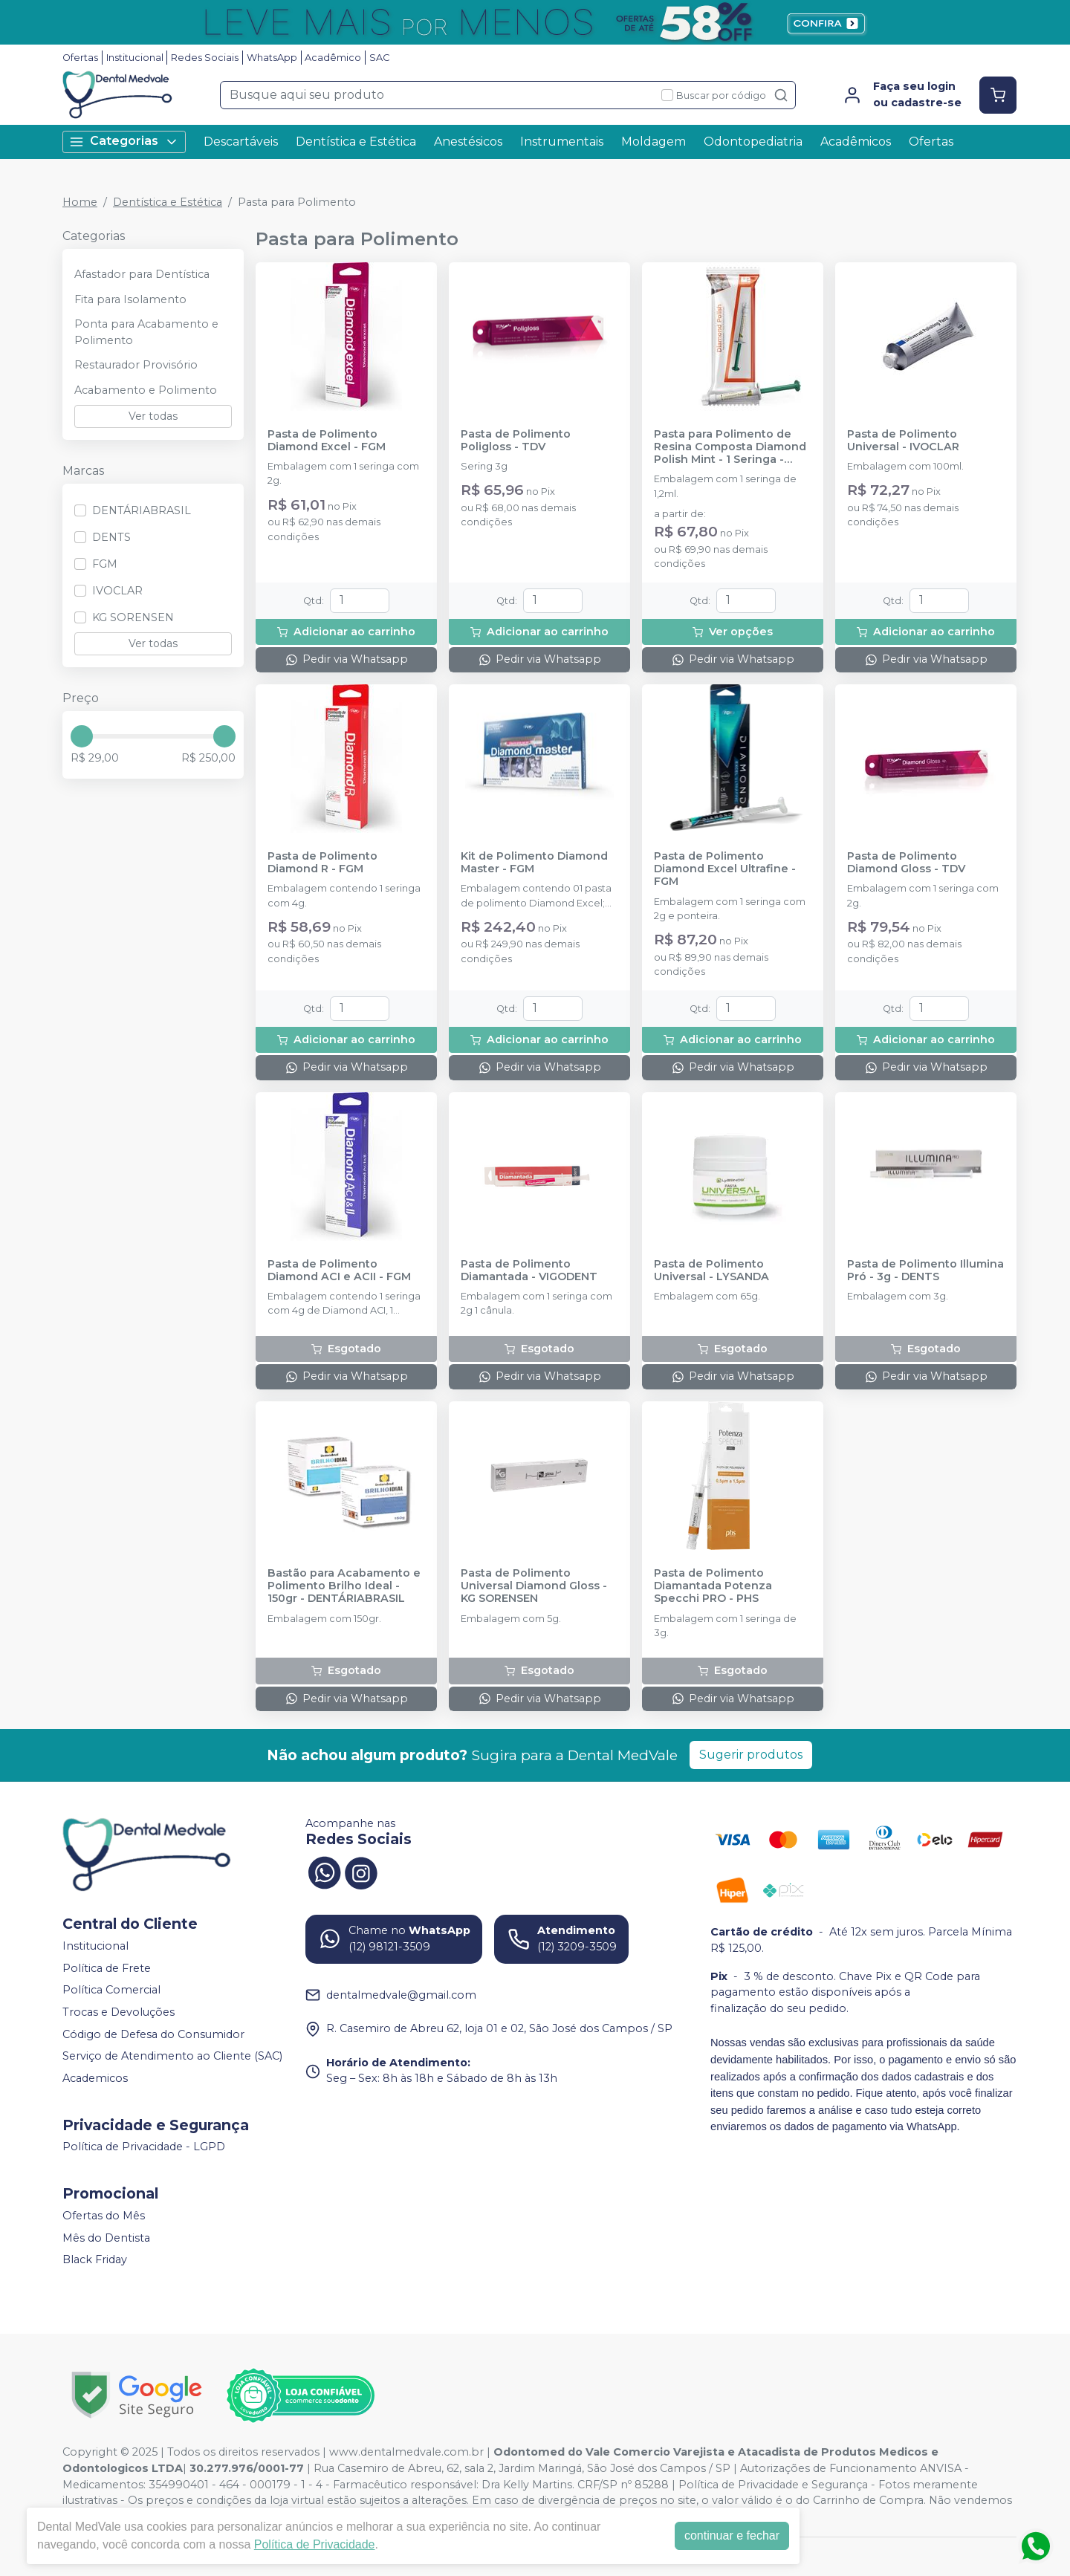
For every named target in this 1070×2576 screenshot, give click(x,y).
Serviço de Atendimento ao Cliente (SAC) (172, 2056)
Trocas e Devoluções (118, 2012)
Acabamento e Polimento (145, 390)
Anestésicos (468, 141)
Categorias (124, 141)
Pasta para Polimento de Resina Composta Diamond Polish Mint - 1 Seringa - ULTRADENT (730, 447)
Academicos (95, 2078)
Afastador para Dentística (142, 274)
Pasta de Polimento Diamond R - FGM (322, 862)
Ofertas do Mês (103, 2215)
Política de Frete (106, 1968)
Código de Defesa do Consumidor (153, 2034)
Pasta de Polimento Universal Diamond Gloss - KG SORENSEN (534, 1586)
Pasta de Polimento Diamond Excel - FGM (327, 440)
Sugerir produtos (750, 1755)
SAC (379, 57)
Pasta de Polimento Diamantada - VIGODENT (529, 1270)
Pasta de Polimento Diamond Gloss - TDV (906, 862)
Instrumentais (561, 141)
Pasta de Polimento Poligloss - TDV (516, 440)
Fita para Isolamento (130, 299)
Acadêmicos (855, 141)
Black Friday (94, 2259)
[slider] (82, 736)
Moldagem (653, 141)
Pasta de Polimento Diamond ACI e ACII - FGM (339, 1270)
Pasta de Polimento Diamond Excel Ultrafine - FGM (725, 869)
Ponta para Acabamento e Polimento (146, 332)
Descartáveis (241, 141)
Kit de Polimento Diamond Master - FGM (534, 862)
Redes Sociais (205, 57)
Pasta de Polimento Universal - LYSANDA (711, 1270)
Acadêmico (333, 57)
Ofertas (80, 57)
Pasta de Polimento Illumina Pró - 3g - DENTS (925, 1270)
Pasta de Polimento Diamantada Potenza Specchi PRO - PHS (713, 1586)
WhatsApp (272, 57)
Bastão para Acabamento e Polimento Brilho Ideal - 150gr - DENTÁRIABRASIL (344, 1586)
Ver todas (153, 416)
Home (79, 202)
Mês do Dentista (106, 2238)
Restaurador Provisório (136, 365)
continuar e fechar (731, 2535)
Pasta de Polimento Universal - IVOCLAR (903, 440)
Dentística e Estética (356, 141)
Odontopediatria (753, 141)
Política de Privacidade (314, 2544)
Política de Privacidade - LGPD (143, 2147)
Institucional (134, 57)
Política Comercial (111, 1990)
